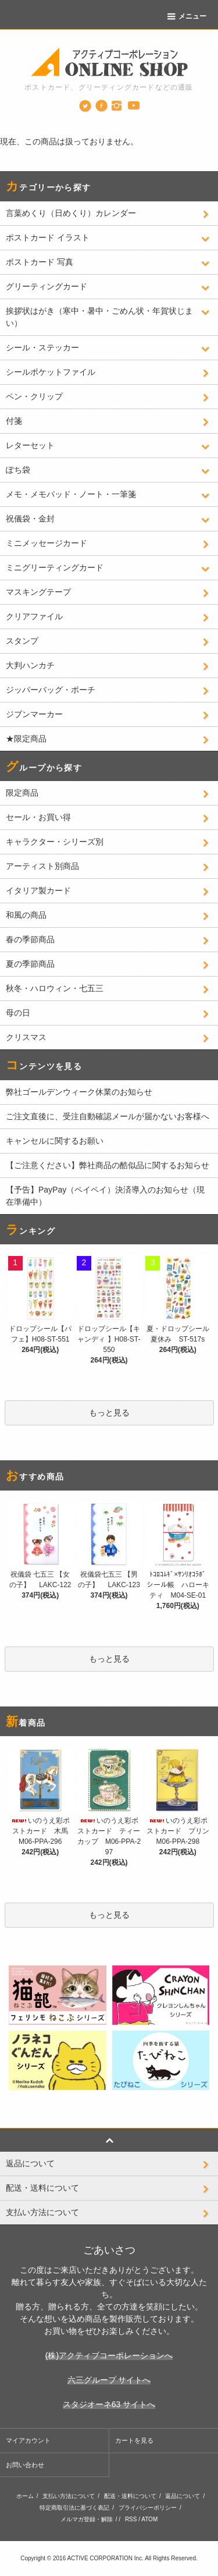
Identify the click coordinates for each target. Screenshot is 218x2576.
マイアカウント (28, 2440)
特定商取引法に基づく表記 (74, 2507)
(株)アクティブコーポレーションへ (109, 2355)
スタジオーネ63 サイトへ (109, 2404)
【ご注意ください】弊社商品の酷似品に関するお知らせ (107, 1165)
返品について (182, 2496)
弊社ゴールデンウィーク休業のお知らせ (79, 1092)
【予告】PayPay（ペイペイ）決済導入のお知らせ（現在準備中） (105, 1196)
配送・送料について (130, 2496)
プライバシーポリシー (148, 2507)
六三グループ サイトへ (109, 2380)
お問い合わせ (25, 2464)
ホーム (25, 2496)
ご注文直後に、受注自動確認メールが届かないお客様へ (107, 1116)
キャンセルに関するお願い (54, 1140)
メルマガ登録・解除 (86, 2519)
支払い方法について (68, 2496)
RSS (131, 2519)
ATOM (149, 2519)
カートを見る (134, 2440)
